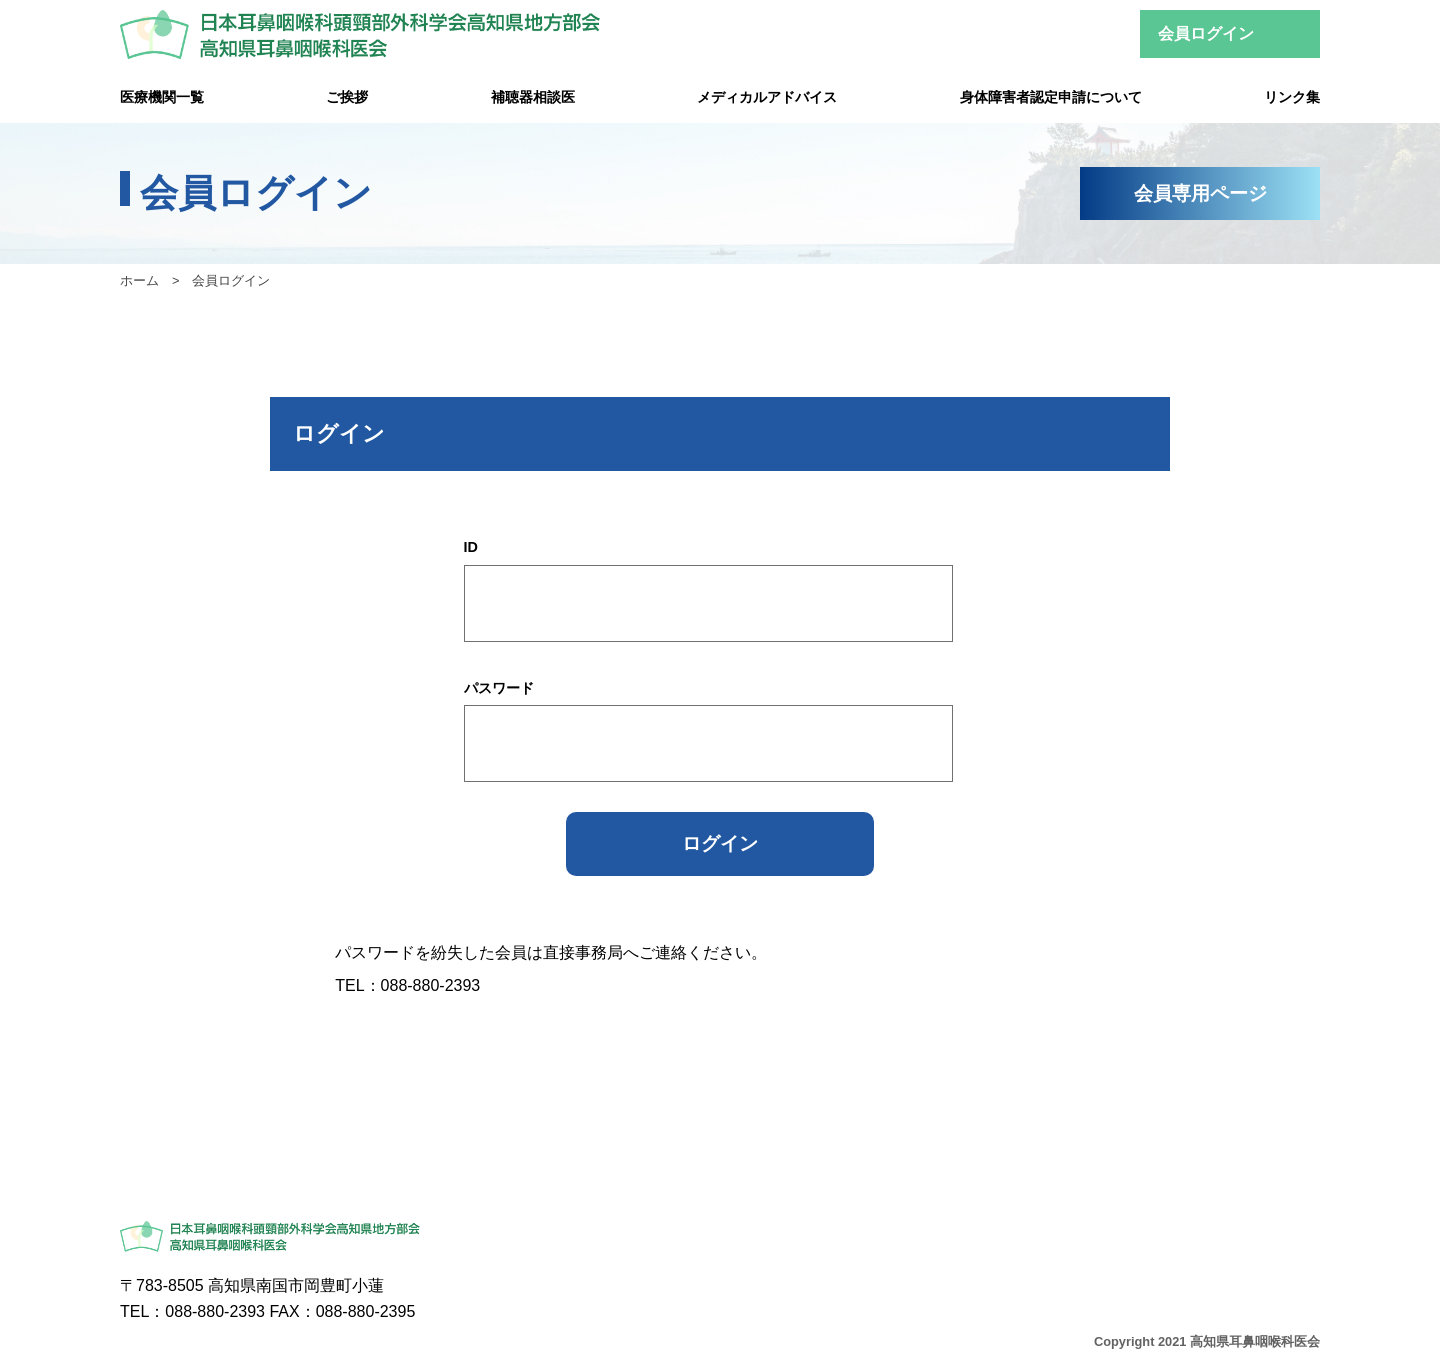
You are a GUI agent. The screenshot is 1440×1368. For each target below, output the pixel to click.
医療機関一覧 (162, 97)
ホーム (139, 280)
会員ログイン (1206, 33)
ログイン (720, 843)
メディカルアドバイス (767, 97)
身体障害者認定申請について (1051, 97)
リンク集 (1292, 97)
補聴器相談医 (533, 97)
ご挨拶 (347, 97)
